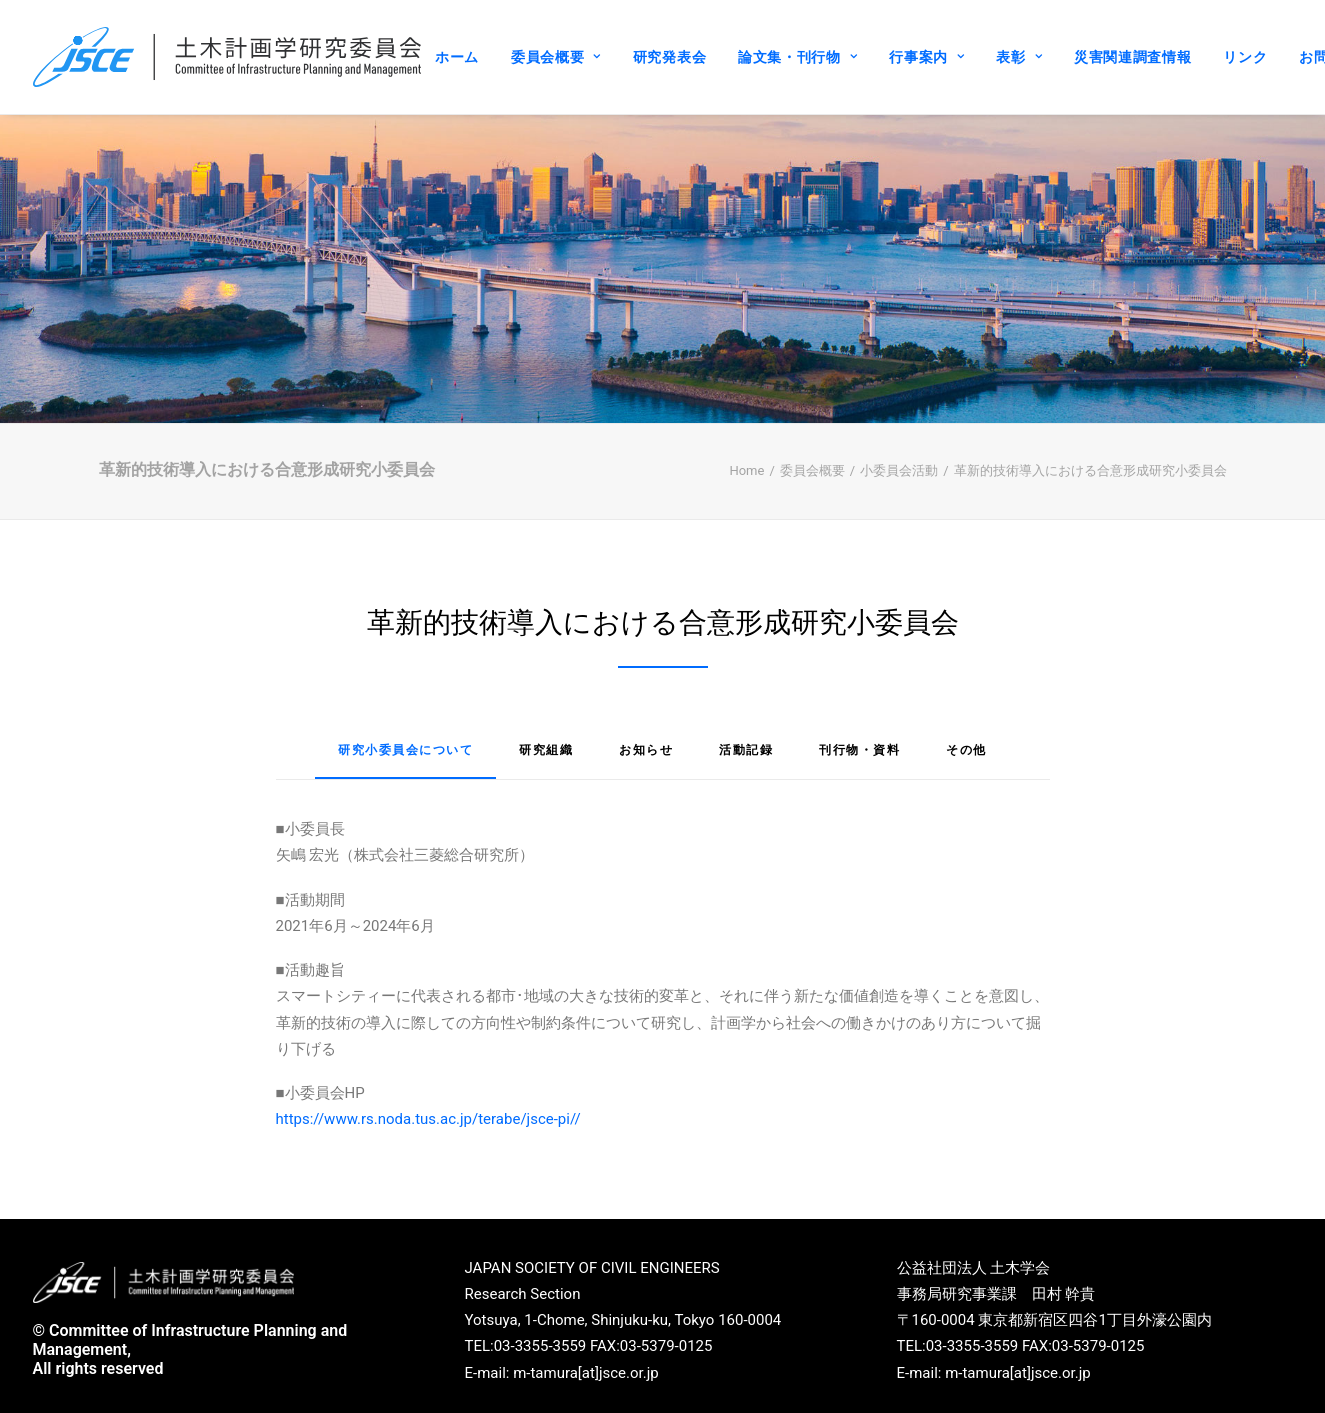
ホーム (457, 57)
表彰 (1019, 57)
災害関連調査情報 (1133, 57)
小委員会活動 (899, 461)
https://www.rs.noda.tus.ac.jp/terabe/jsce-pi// (428, 1111)
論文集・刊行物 (797, 57)
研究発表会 (670, 57)
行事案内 (926, 57)
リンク (1245, 57)
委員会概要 (556, 57)
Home (746, 461)
